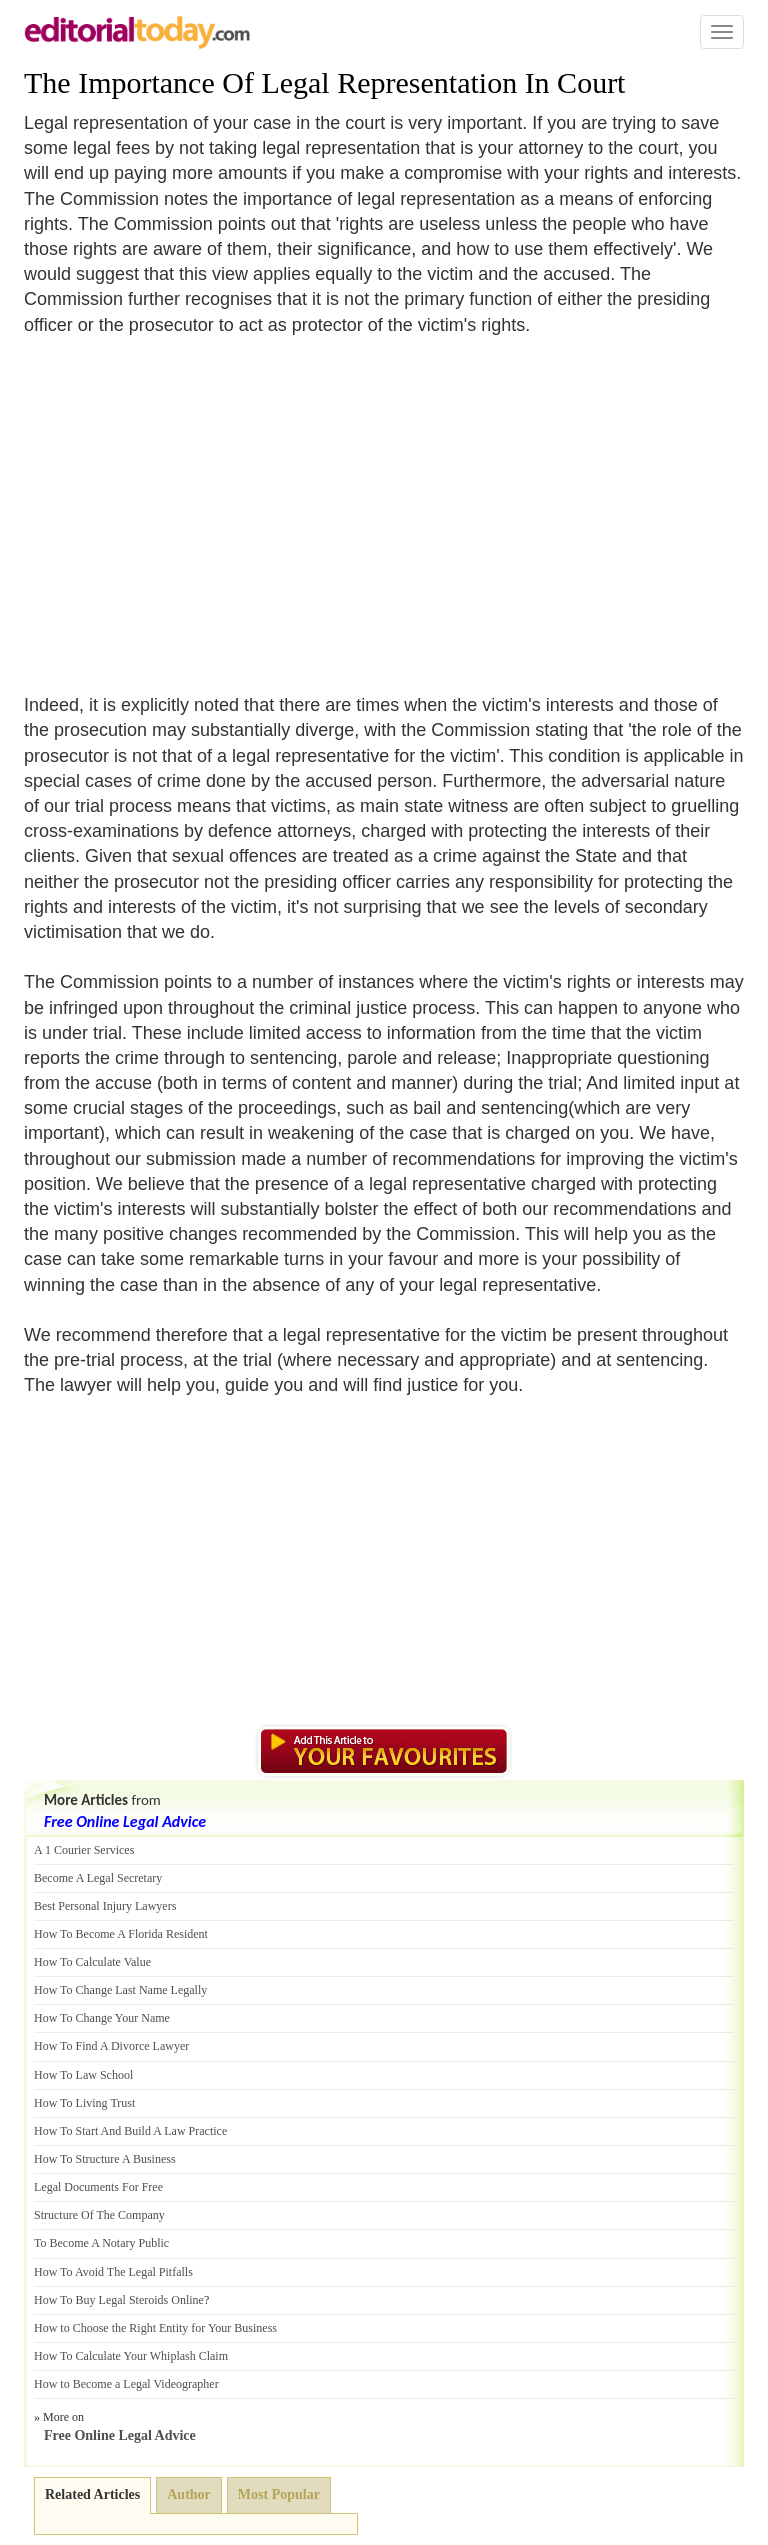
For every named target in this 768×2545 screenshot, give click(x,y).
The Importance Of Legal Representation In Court (324, 82)
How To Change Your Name (102, 2018)
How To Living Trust (84, 2103)
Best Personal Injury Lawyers (105, 1906)
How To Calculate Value (92, 1962)
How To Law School (83, 2075)
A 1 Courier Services (84, 1850)
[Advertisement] (192, 503)
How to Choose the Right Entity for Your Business (155, 2328)
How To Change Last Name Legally (120, 1990)
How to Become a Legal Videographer (126, 2384)
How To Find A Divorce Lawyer (111, 2046)
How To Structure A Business (105, 2159)
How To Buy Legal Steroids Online (119, 2300)
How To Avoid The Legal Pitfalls (113, 2272)
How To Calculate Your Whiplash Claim (131, 2356)
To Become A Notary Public (101, 2243)
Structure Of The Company (99, 2215)
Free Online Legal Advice (125, 1821)
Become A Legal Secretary (98, 1878)
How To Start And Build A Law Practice (130, 2131)
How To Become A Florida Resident (121, 1934)
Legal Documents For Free (98, 2187)
